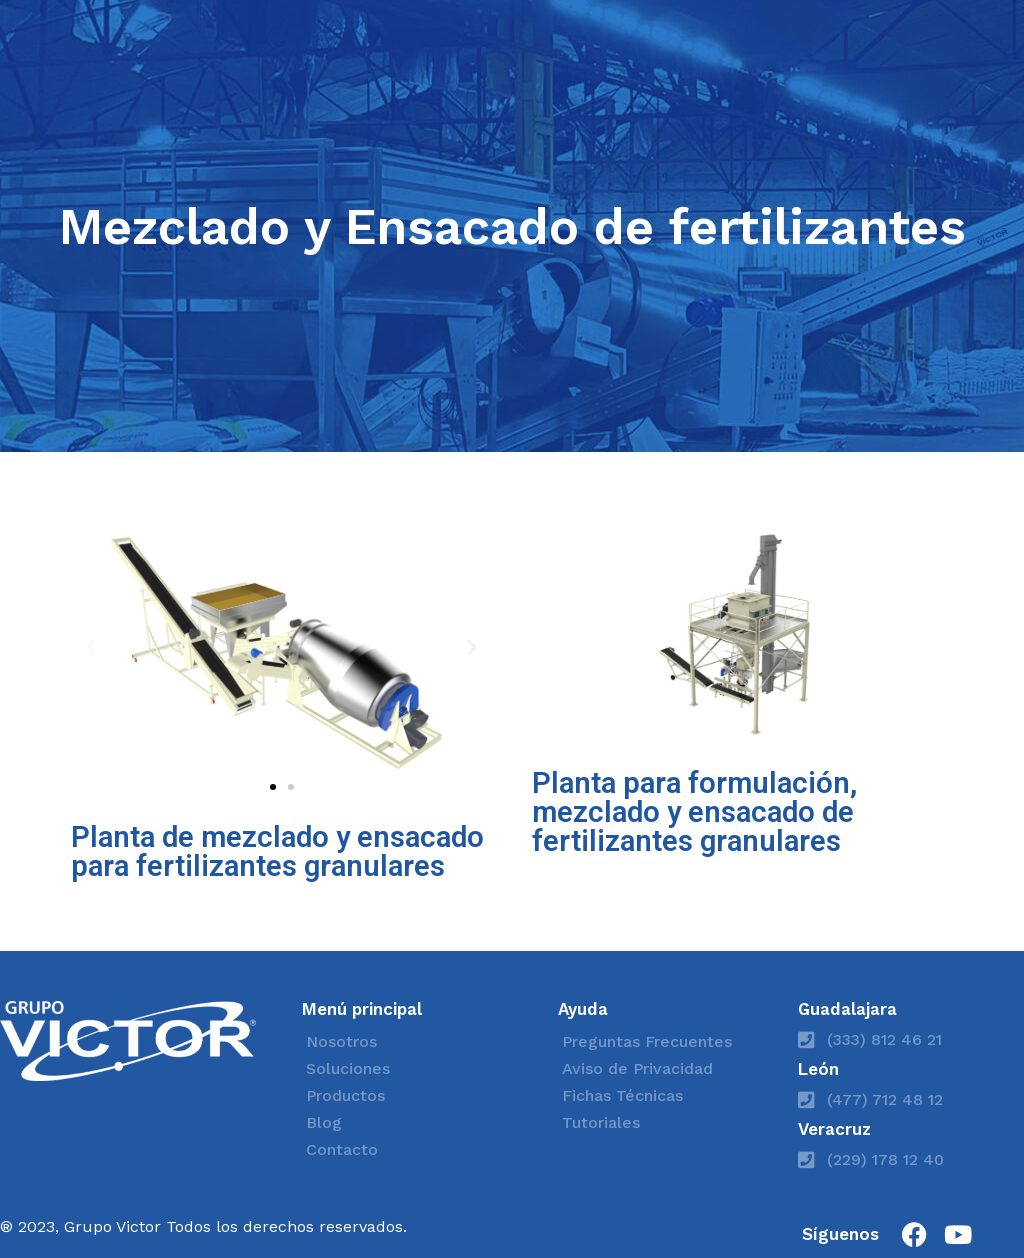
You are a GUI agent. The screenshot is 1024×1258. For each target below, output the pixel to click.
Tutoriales (601, 1122)
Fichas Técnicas (622, 1095)
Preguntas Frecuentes (647, 1041)
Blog (324, 1122)
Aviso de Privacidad (637, 1068)
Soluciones (348, 1068)
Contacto (342, 1149)
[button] (91, 648)
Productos (345, 1095)
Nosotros (341, 1041)
